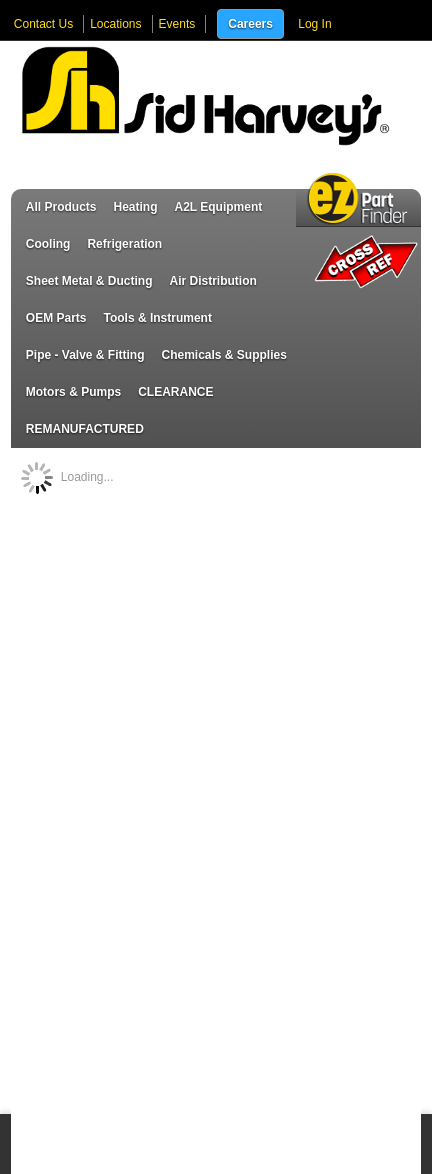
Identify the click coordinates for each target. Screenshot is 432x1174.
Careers (250, 24)
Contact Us (43, 24)
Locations (115, 24)
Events (177, 24)
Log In (314, 24)
